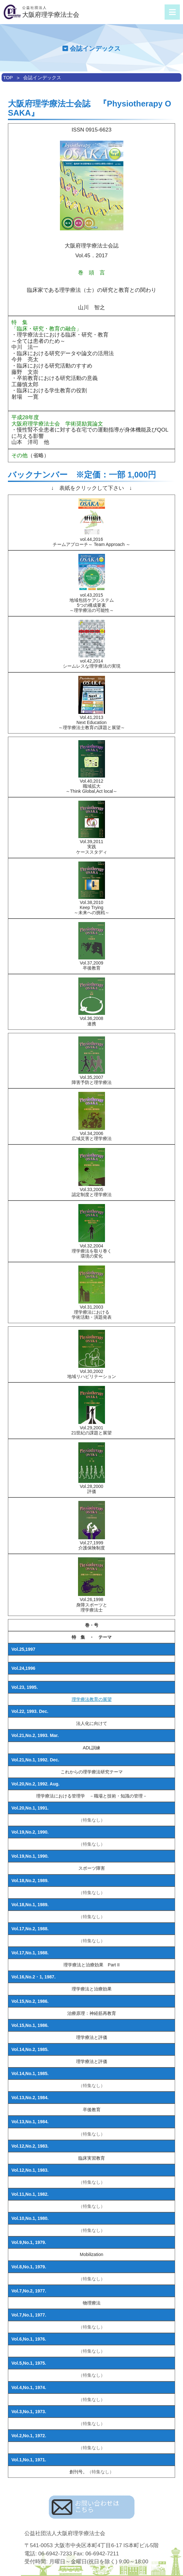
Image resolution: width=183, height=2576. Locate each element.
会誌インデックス (42, 77)
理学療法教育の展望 (92, 1699)
